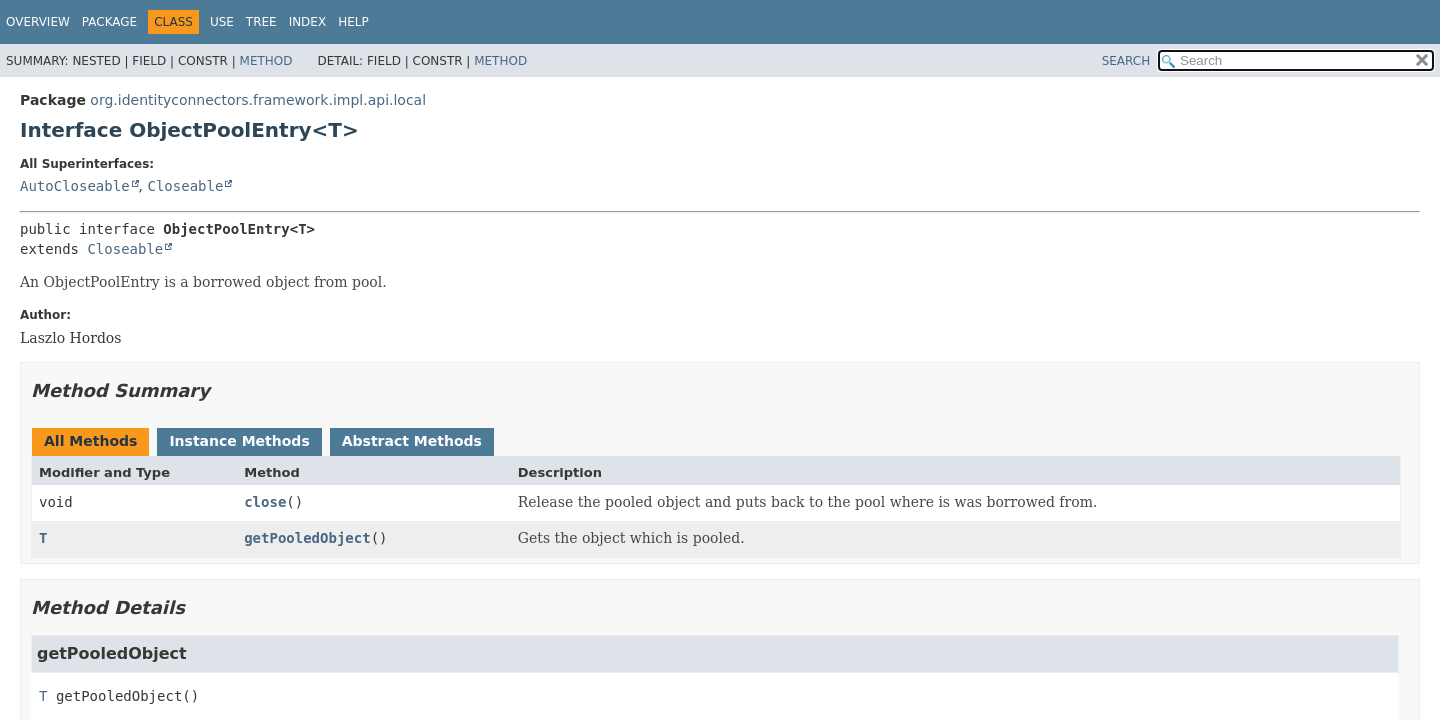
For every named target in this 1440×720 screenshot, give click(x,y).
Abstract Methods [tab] (412, 441)
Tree (261, 22)
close (265, 502)
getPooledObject (307, 538)
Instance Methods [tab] (239, 441)
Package (109, 22)
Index (308, 22)
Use (222, 22)
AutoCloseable (75, 186)
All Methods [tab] (90, 441)
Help (353, 22)
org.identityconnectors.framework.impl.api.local (258, 100)
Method (266, 61)
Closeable (185, 186)
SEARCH (1126, 61)
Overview (38, 22)
